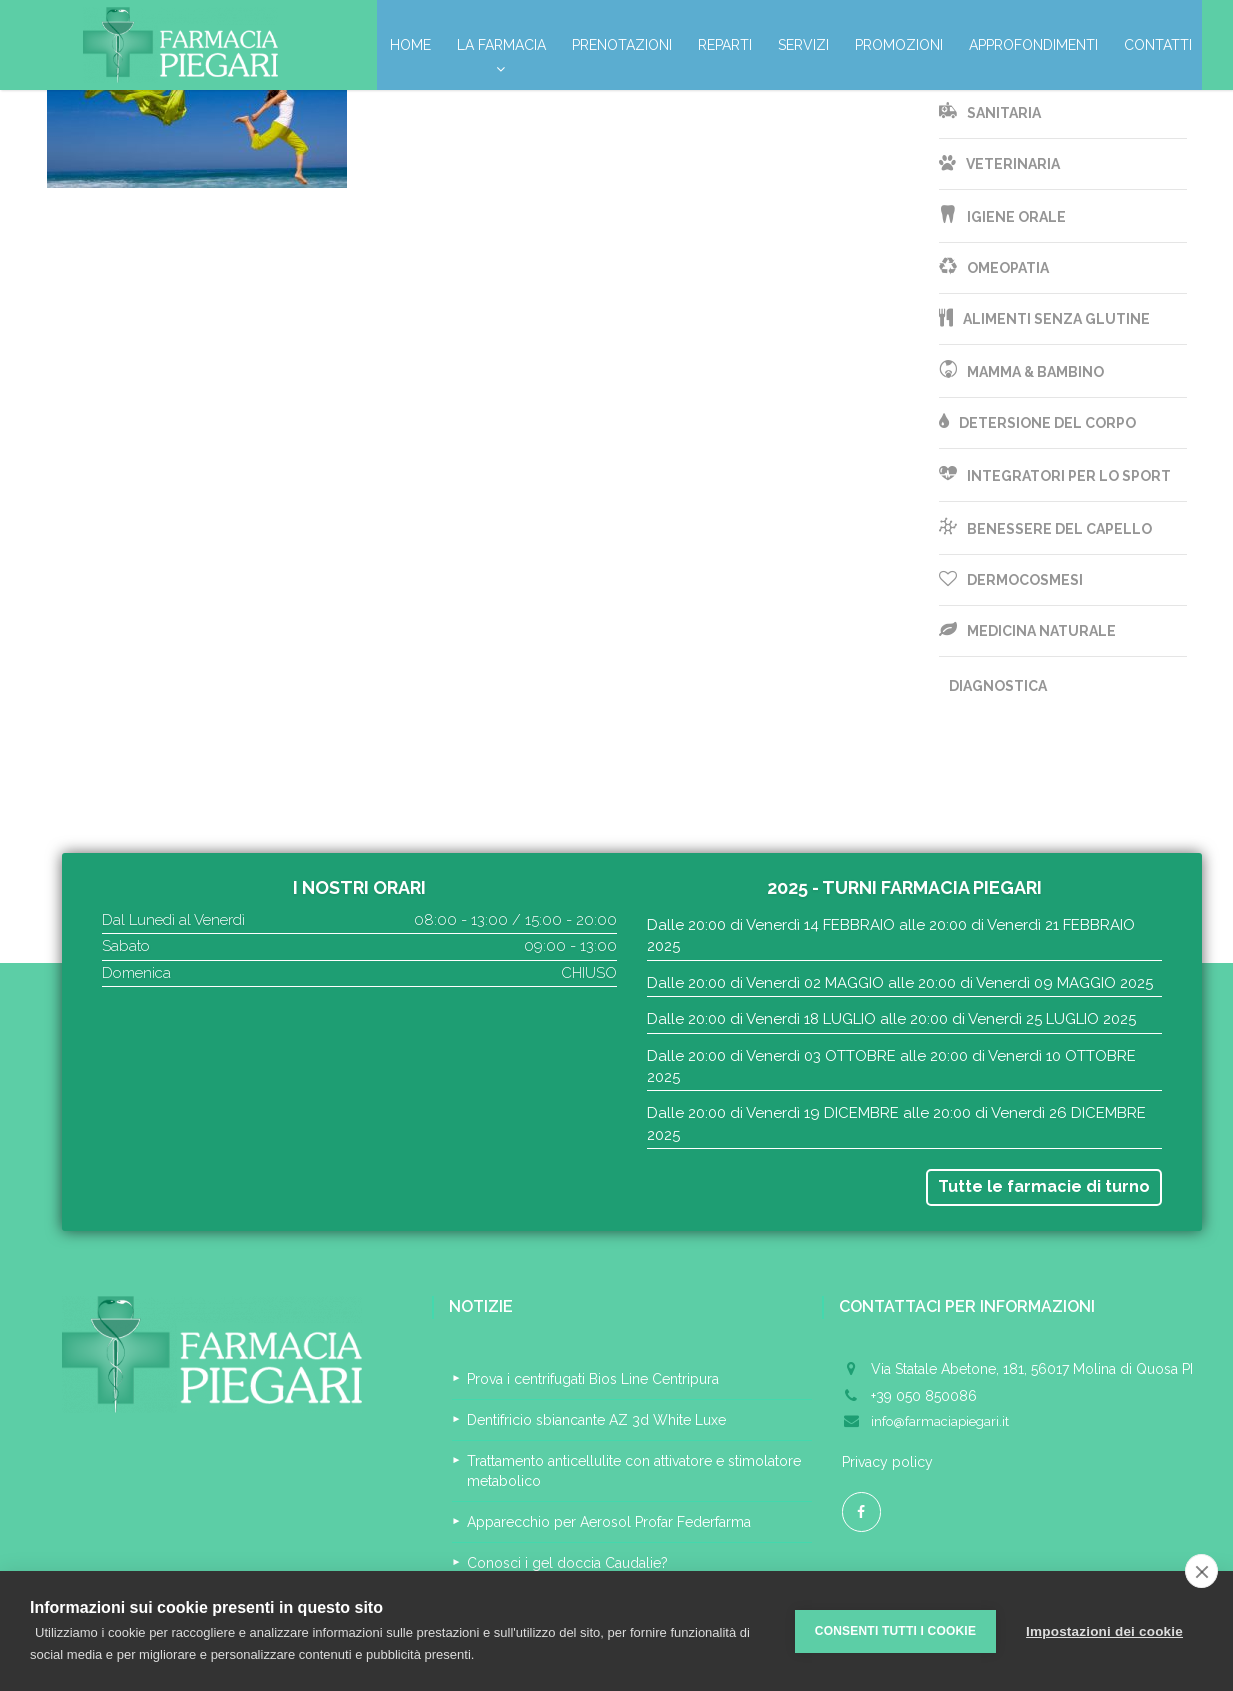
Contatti (1158, 45)
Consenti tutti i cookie (895, 1631)
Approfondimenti (1033, 45)
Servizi (803, 45)
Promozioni (899, 45)
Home (410, 45)
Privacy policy (887, 1462)
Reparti (725, 45)
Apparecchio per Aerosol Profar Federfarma (609, 1522)
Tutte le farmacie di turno (1044, 1186)
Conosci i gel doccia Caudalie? (567, 1563)
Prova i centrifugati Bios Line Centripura (593, 1379)
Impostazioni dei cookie (1104, 1631)
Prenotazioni (622, 45)
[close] (1201, 1571)
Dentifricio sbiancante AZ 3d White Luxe (596, 1420)
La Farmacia (501, 50)
